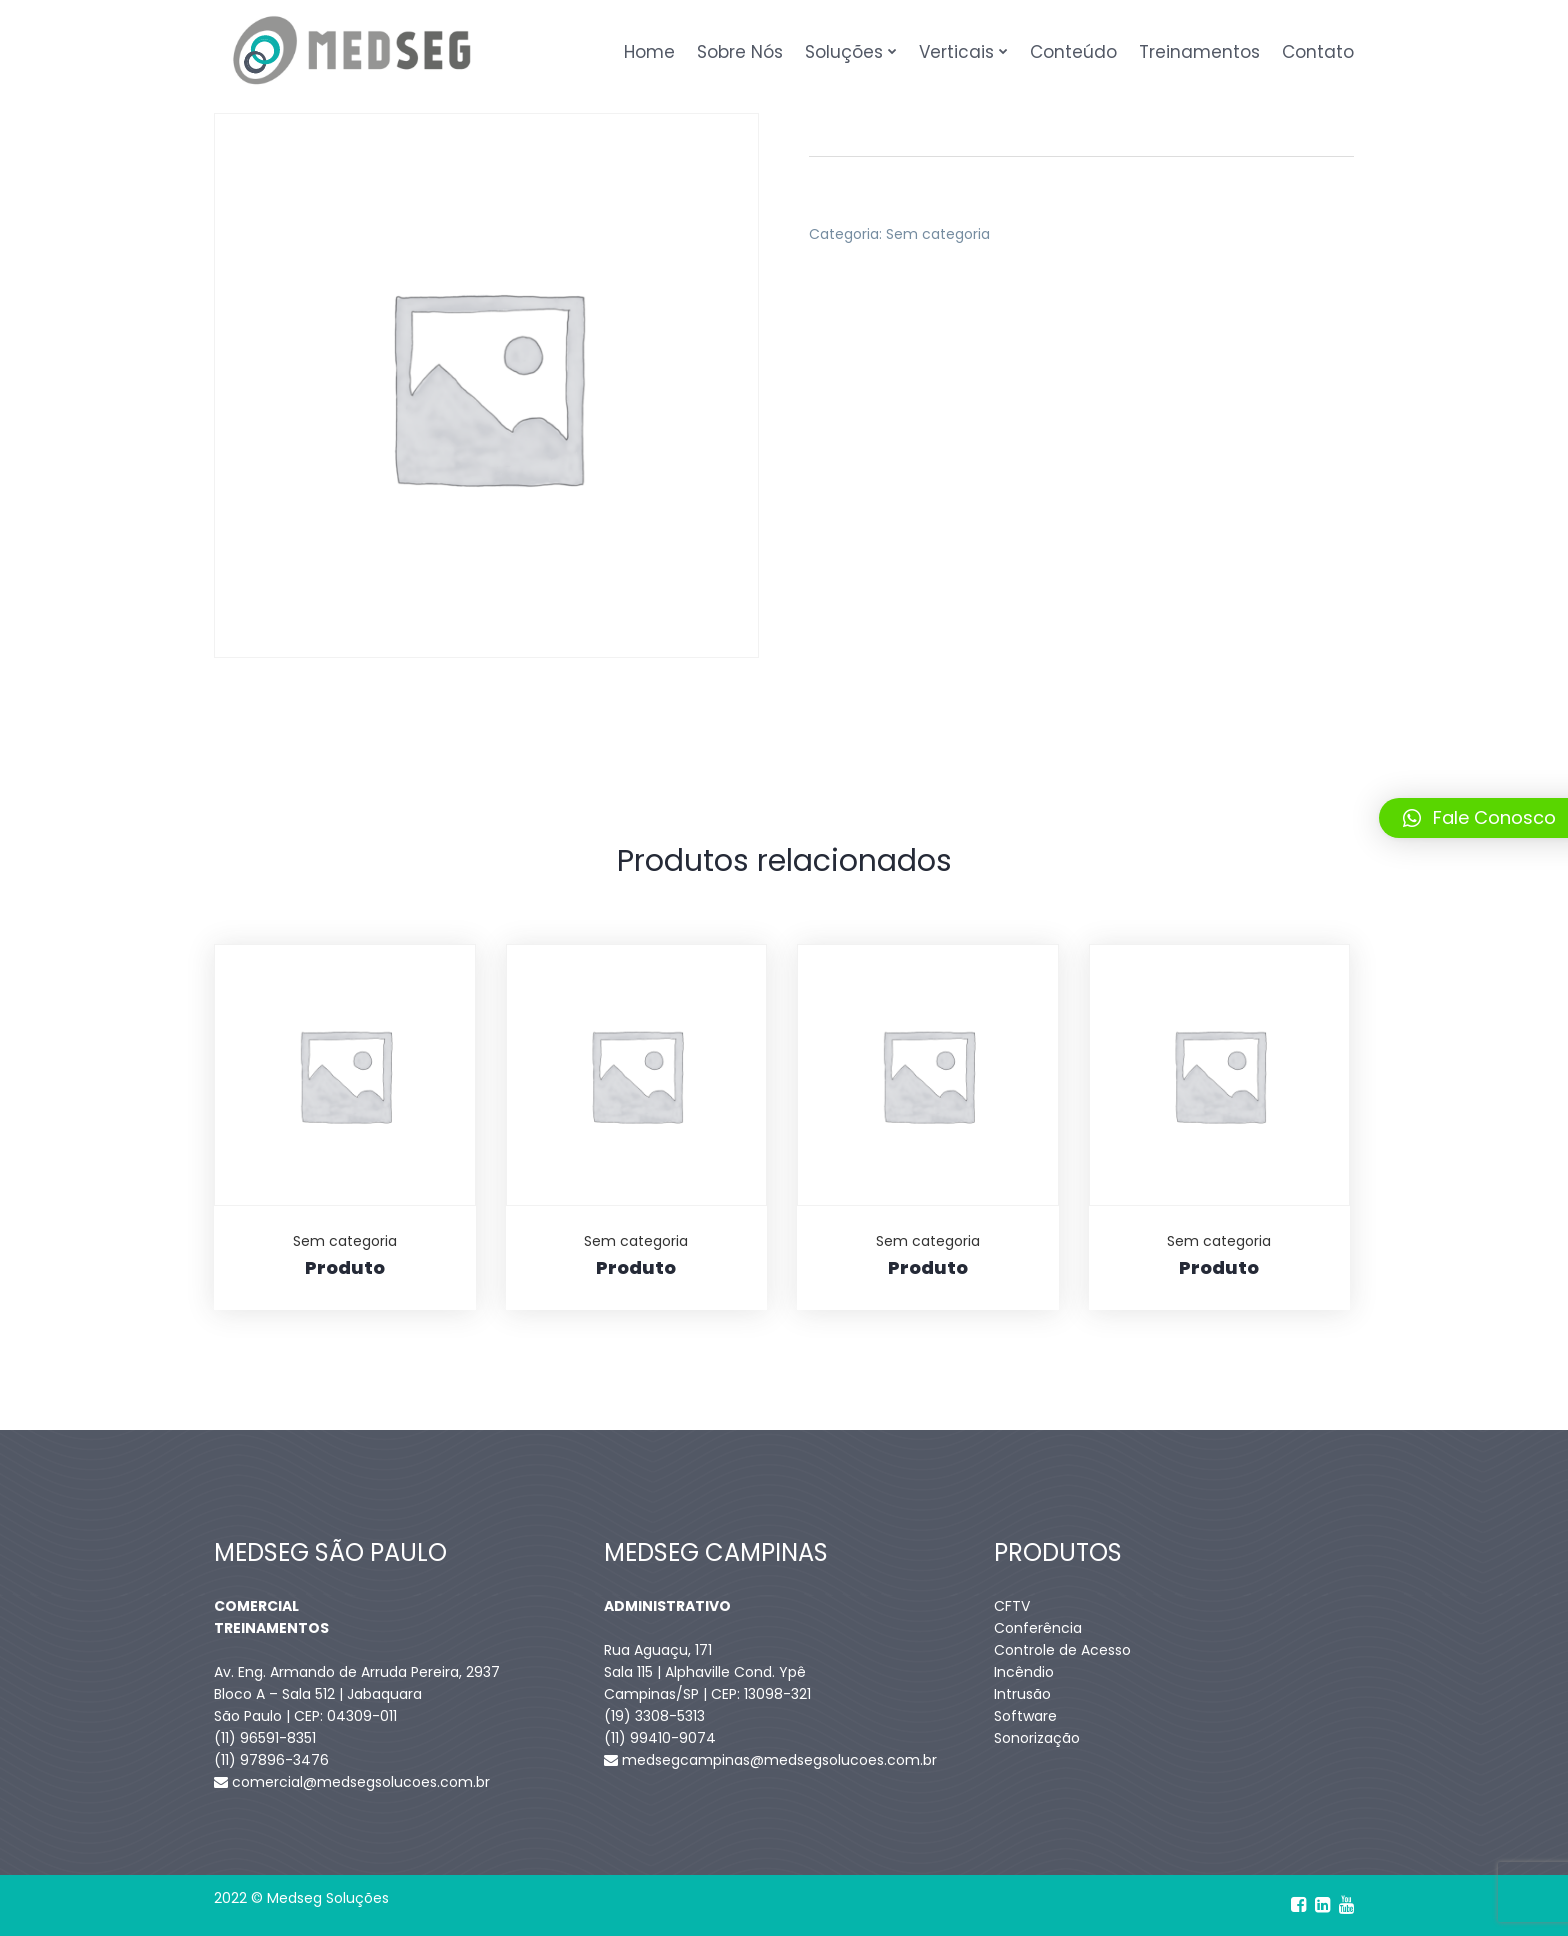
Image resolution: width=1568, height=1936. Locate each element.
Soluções (844, 52)
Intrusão (1022, 1694)
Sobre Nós (740, 52)
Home (649, 52)
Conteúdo (1073, 52)
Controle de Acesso (1062, 1650)
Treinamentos (1199, 52)
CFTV (1012, 1606)
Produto (345, 1267)
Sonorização (1037, 1738)
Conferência (1038, 1628)
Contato (1318, 52)
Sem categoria (938, 234)
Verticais (956, 52)
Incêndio (1024, 1672)
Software (1025, 1716)
